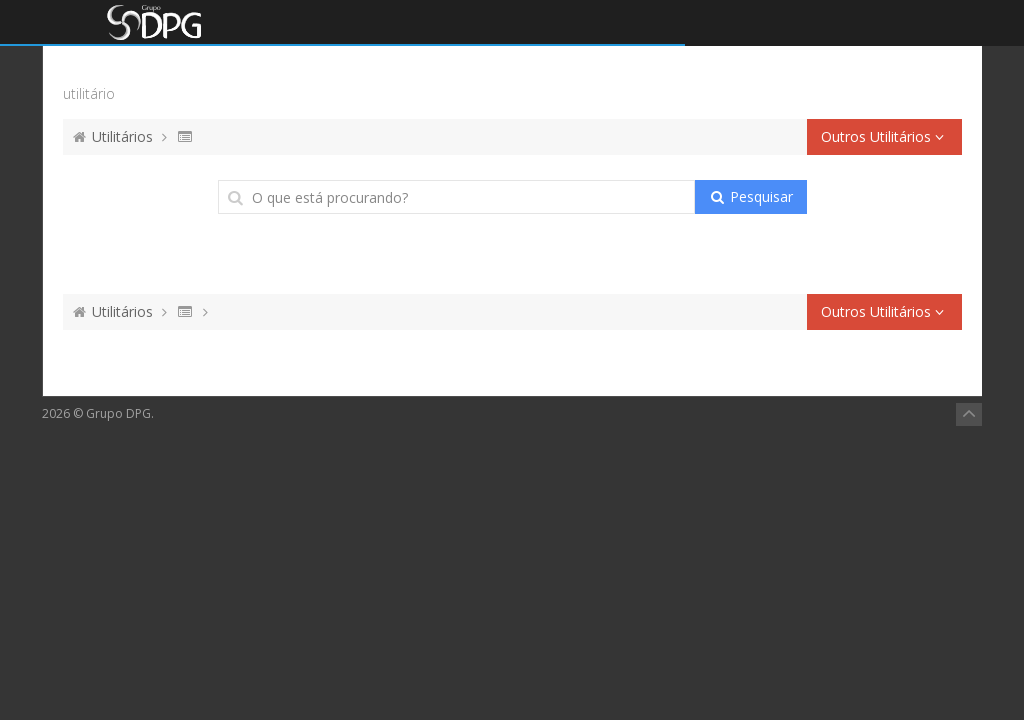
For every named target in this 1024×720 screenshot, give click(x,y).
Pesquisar (750, 196)
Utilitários (122, 136)
